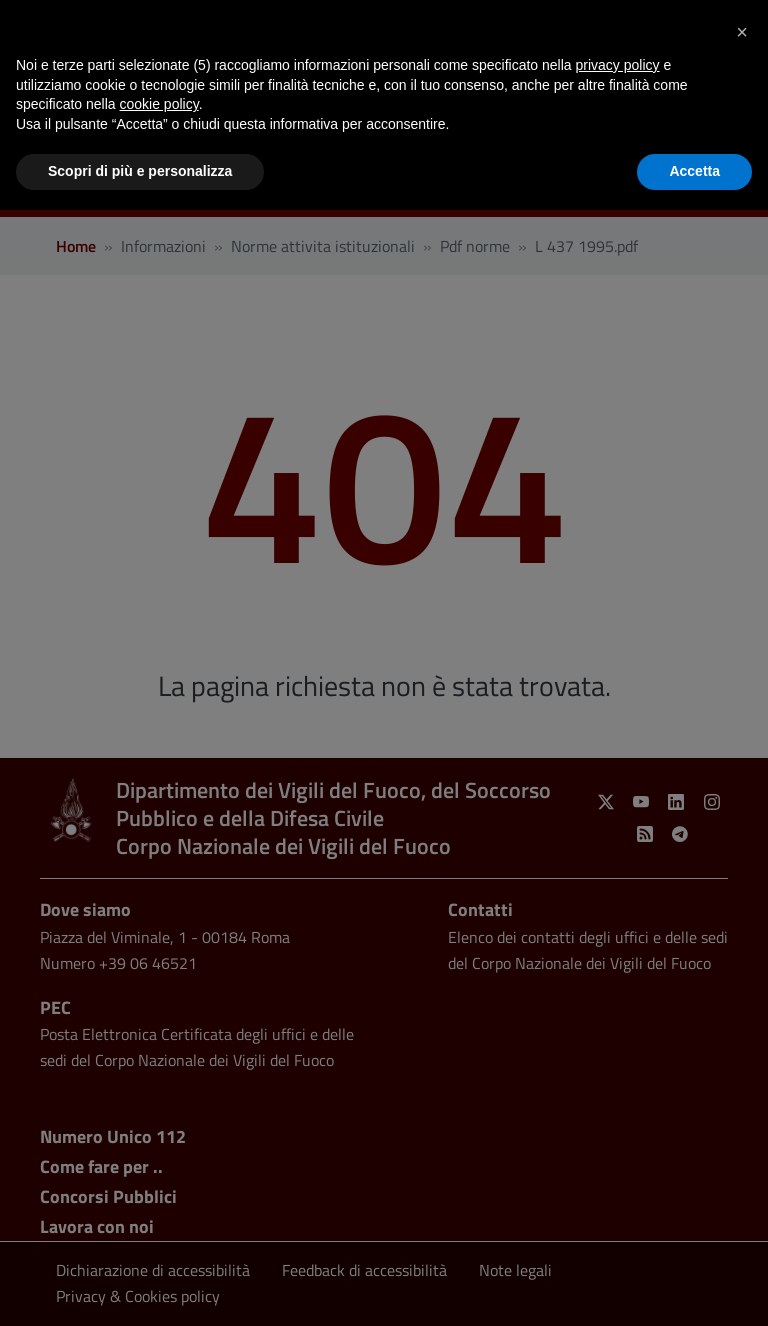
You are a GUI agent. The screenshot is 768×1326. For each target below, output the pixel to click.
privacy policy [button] (618, 65)
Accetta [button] (694, 171)
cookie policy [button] (159, 104)
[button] (742, 32)
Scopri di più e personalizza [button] (140, 171)
